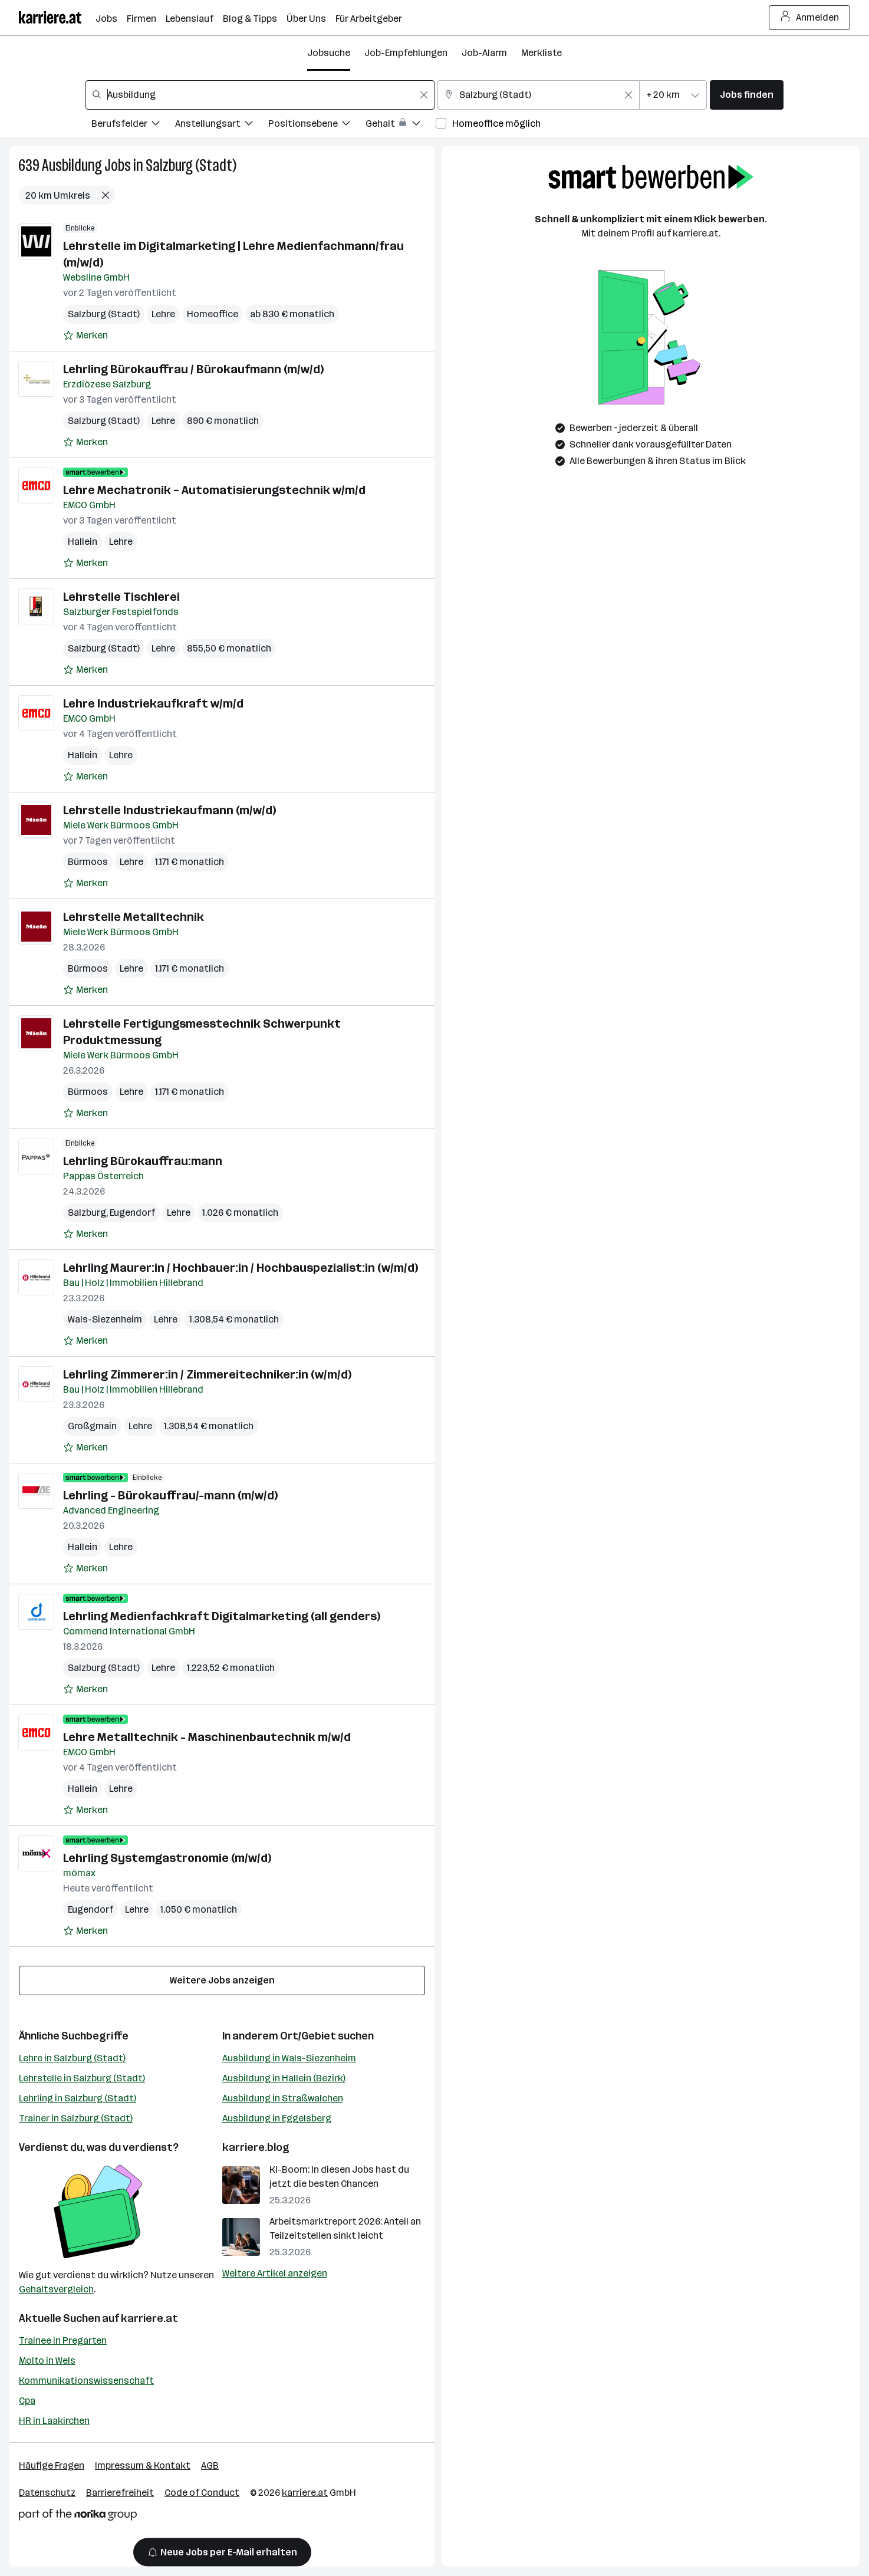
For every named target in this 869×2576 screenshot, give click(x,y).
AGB (210, 2465)
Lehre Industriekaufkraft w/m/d (153, 703)
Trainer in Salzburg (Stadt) (76, 2118)
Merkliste (541, 52)
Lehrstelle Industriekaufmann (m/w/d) (169, 810)
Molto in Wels (47, 2360)
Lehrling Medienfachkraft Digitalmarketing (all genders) (221, 1616)
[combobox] (259, 95)
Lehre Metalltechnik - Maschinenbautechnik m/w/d (207, 1737)
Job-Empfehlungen (405, 52)
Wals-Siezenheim (105, 1319)
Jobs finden (746, 94)
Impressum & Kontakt (142, 2465)
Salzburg (87, 1212)
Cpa (27, 2400)
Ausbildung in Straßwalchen (282, 2098)
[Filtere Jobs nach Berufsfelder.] (133, 125)
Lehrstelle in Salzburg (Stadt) (82, 2078)
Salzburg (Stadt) (191, 165)
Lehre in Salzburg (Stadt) (72, 2058)
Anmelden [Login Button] (810, 18)
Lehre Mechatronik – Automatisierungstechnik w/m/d (214, 490)
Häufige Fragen (51, 2465)
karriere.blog (255, 2147)
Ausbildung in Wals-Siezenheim (289, 2058)
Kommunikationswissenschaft (86, 2380)
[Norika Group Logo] (78, 2517)
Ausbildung (72, 165)
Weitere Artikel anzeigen (274, 2273)
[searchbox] (259, 95)
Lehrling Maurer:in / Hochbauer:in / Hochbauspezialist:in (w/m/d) (240, 1268)
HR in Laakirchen (54, 2420)
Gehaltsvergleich (56, 2289)
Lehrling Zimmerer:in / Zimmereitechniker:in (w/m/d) (207, 1374)
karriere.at (149, 2318)
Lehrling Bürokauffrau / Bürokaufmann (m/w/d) (193, 369)
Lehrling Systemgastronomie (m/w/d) (167, 1858)
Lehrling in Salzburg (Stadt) (77, 2098)
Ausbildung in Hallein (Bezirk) (283, 2078)
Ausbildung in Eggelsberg (276, 2118)
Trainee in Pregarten (63, 2340)
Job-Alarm (484, 52)
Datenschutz (47, 2492)
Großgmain (92, 1426)
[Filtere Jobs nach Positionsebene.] (317, 125)
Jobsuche (328, 52)
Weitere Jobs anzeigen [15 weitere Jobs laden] (222, 1980)
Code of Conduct (201, 2492)
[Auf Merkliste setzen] (85, 335)
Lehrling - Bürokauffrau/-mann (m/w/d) (170, 1495)
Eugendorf (132, 1212)
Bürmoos (88, 861)
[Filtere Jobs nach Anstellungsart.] (221, 125)
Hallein (82, 541)
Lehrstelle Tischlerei (121, 597)
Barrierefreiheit (120, 2492)
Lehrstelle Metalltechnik (133, 917)
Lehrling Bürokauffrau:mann (142, 1161)
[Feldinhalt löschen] (423, 95)
